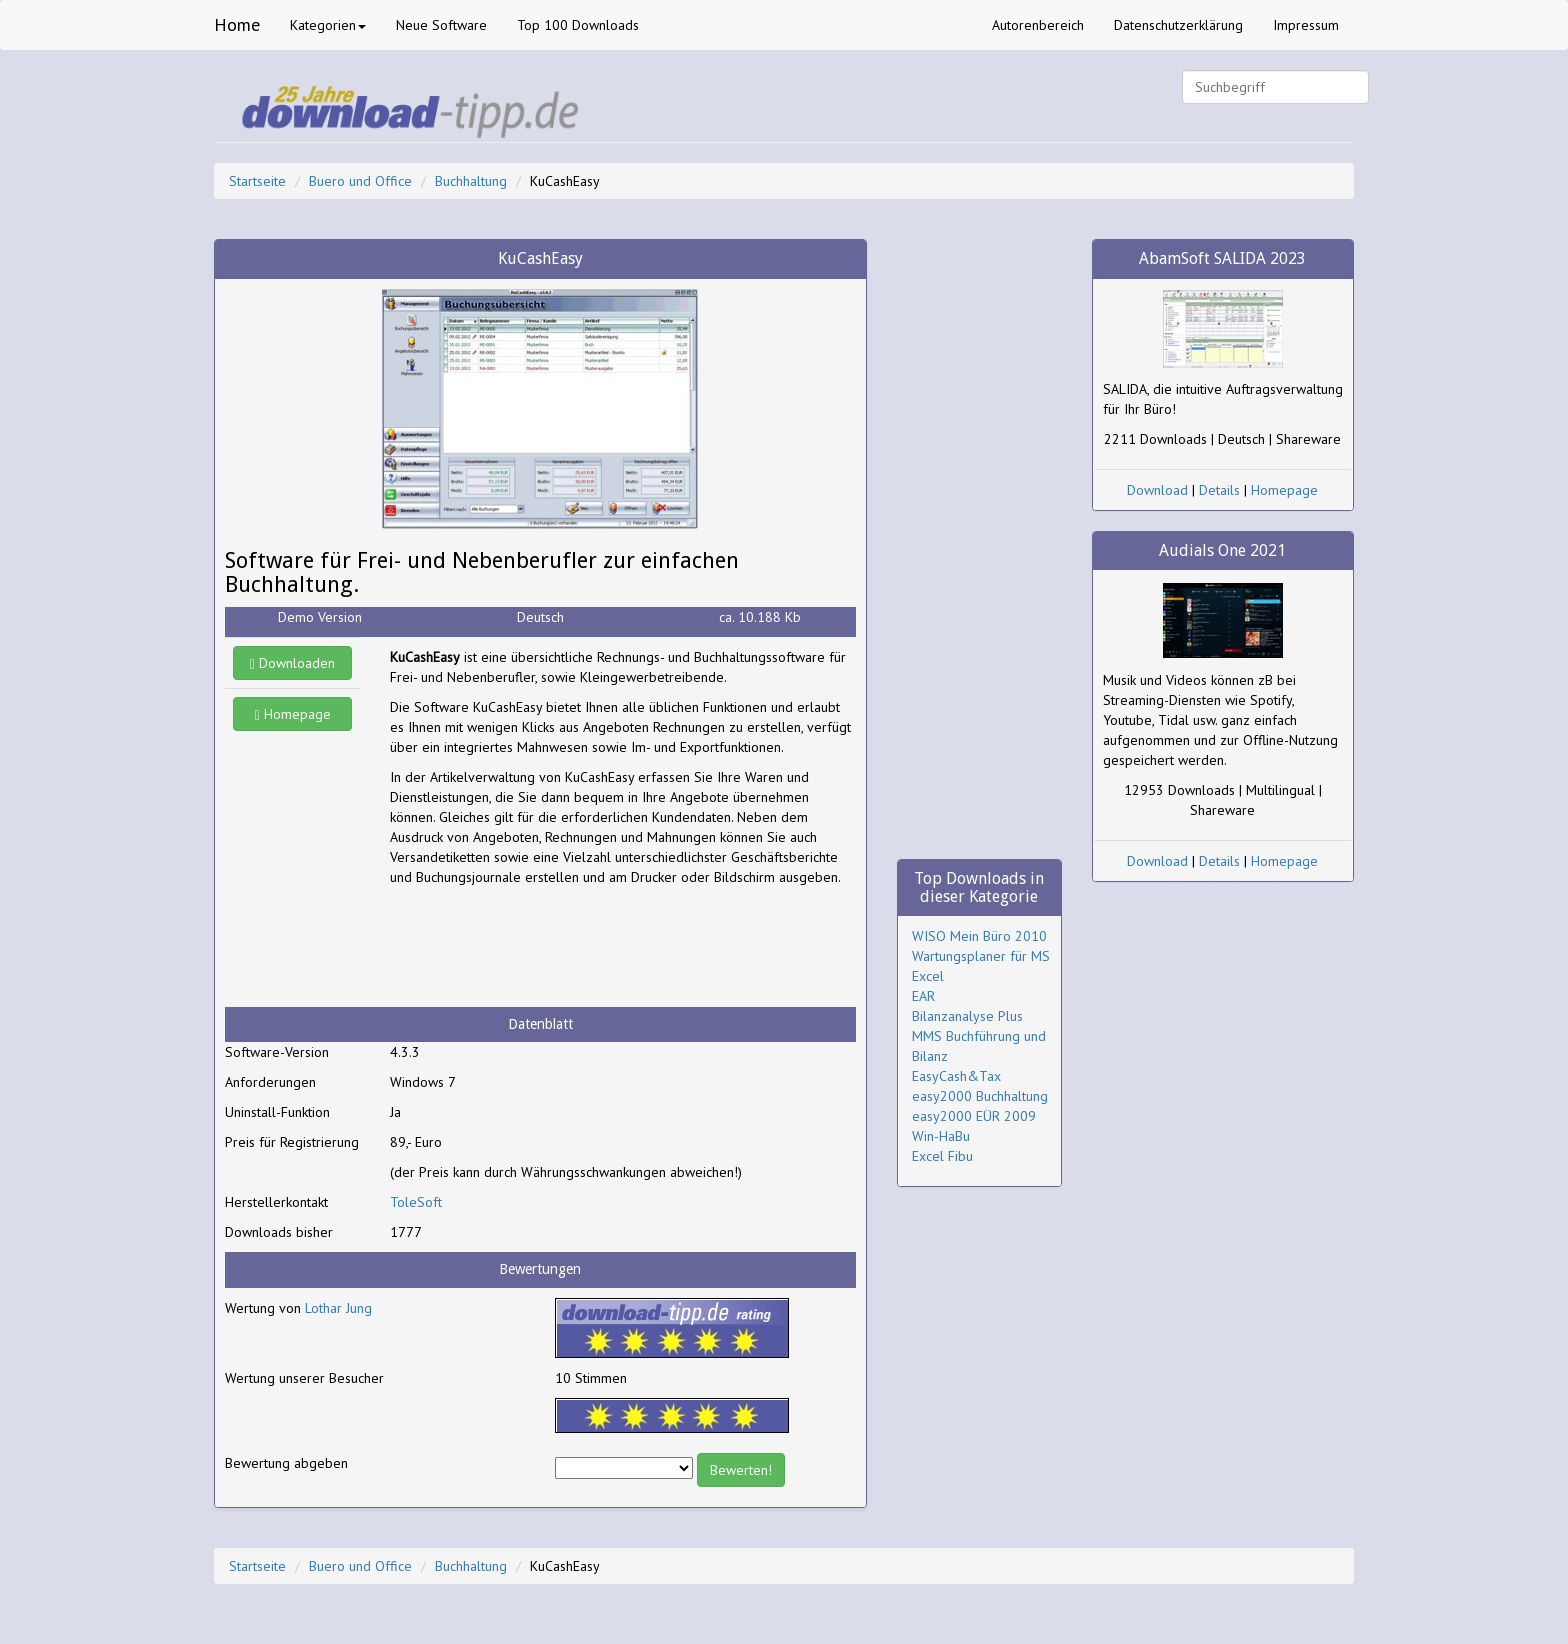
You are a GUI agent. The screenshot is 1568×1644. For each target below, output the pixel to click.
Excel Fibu (942, 1156)
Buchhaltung (471, 181)
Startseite (257, 181)
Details (1219, 490)
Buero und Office (360, 181)
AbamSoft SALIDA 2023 (1222, 258)
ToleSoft (416, 1202)
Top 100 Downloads (578, 25)
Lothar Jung (338, 1308)
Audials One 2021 (1222, 550)
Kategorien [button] (328, 25)
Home (237, 24)
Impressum (1306, 25)
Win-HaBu (941, 1136)
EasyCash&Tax (956, 1076)
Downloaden (292, 663)
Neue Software (441, 25)
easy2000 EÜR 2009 (974, 1116)
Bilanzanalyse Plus (967, 1016)
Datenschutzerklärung (1178, 25)
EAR (923, 996)
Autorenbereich (1038, 25)
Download (1157, 490)
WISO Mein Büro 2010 (979, 936)
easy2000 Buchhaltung (980, 1096)
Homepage (293, 714)
